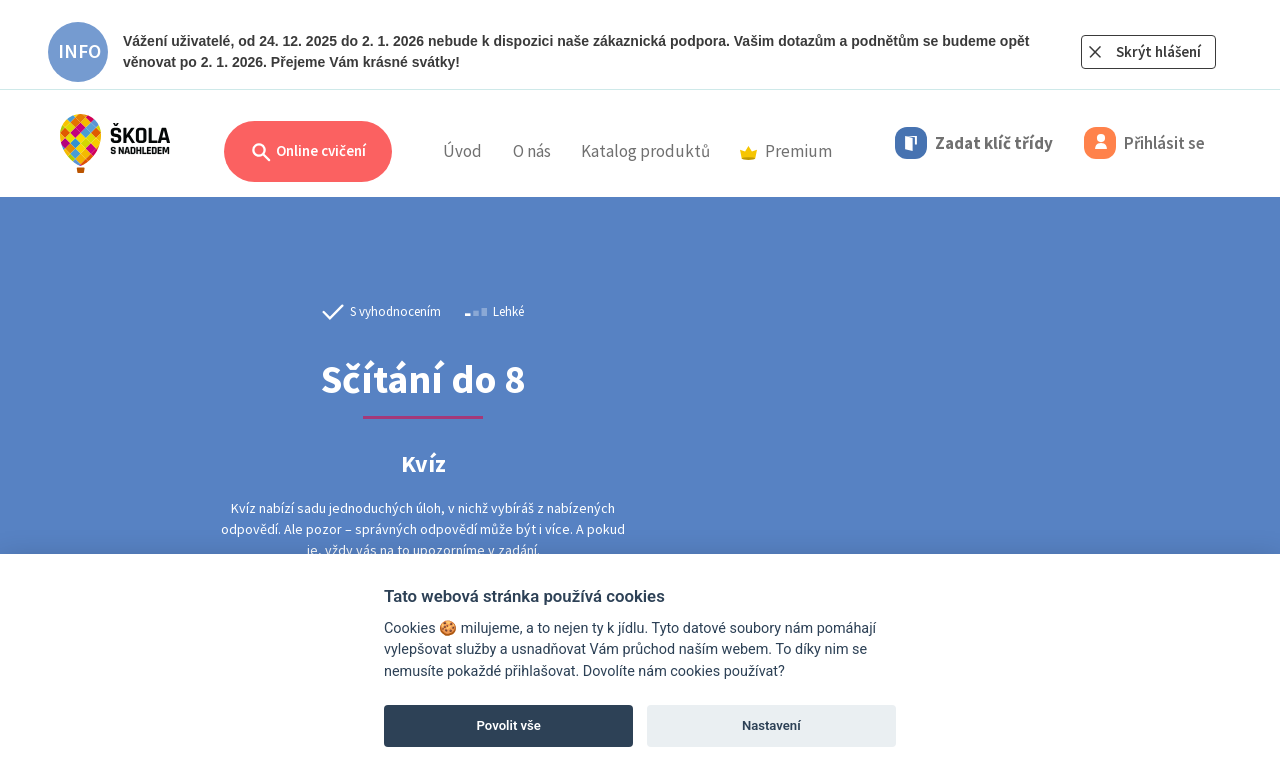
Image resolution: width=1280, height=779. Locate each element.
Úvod (462, 151)
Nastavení (771, 725)
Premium (786, 151)
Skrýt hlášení (1158, 51)
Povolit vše (509, 725)
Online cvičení (308, 152)
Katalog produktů (645, 151)
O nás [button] (532, 151)
